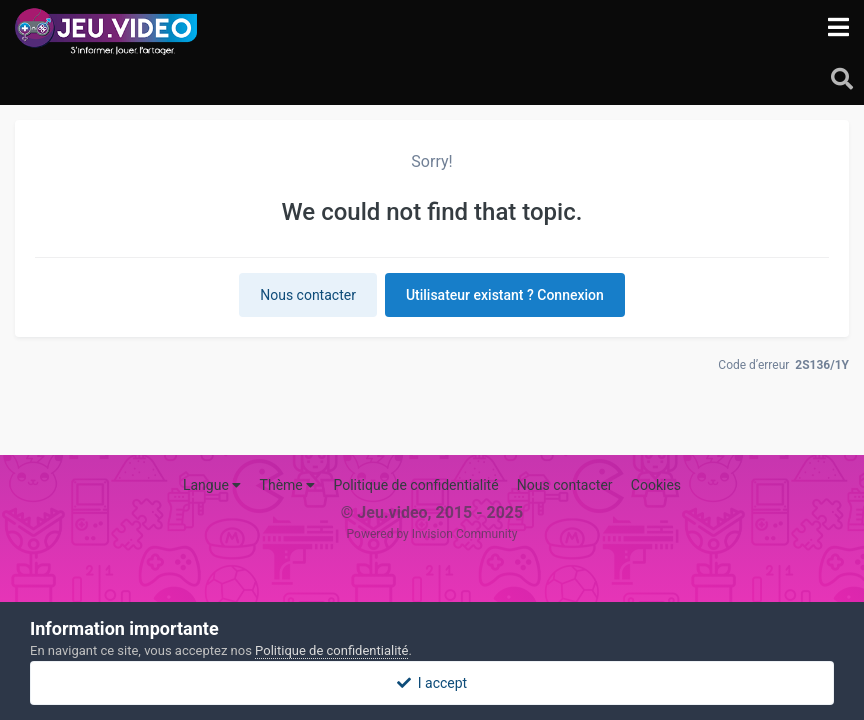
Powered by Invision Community (432, 534)
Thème (288, 485)
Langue (212, 485)
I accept (432, 683)
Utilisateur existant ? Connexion (505, 295)
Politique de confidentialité (415, 485)
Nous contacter (308, 295)
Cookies (656, 485)
